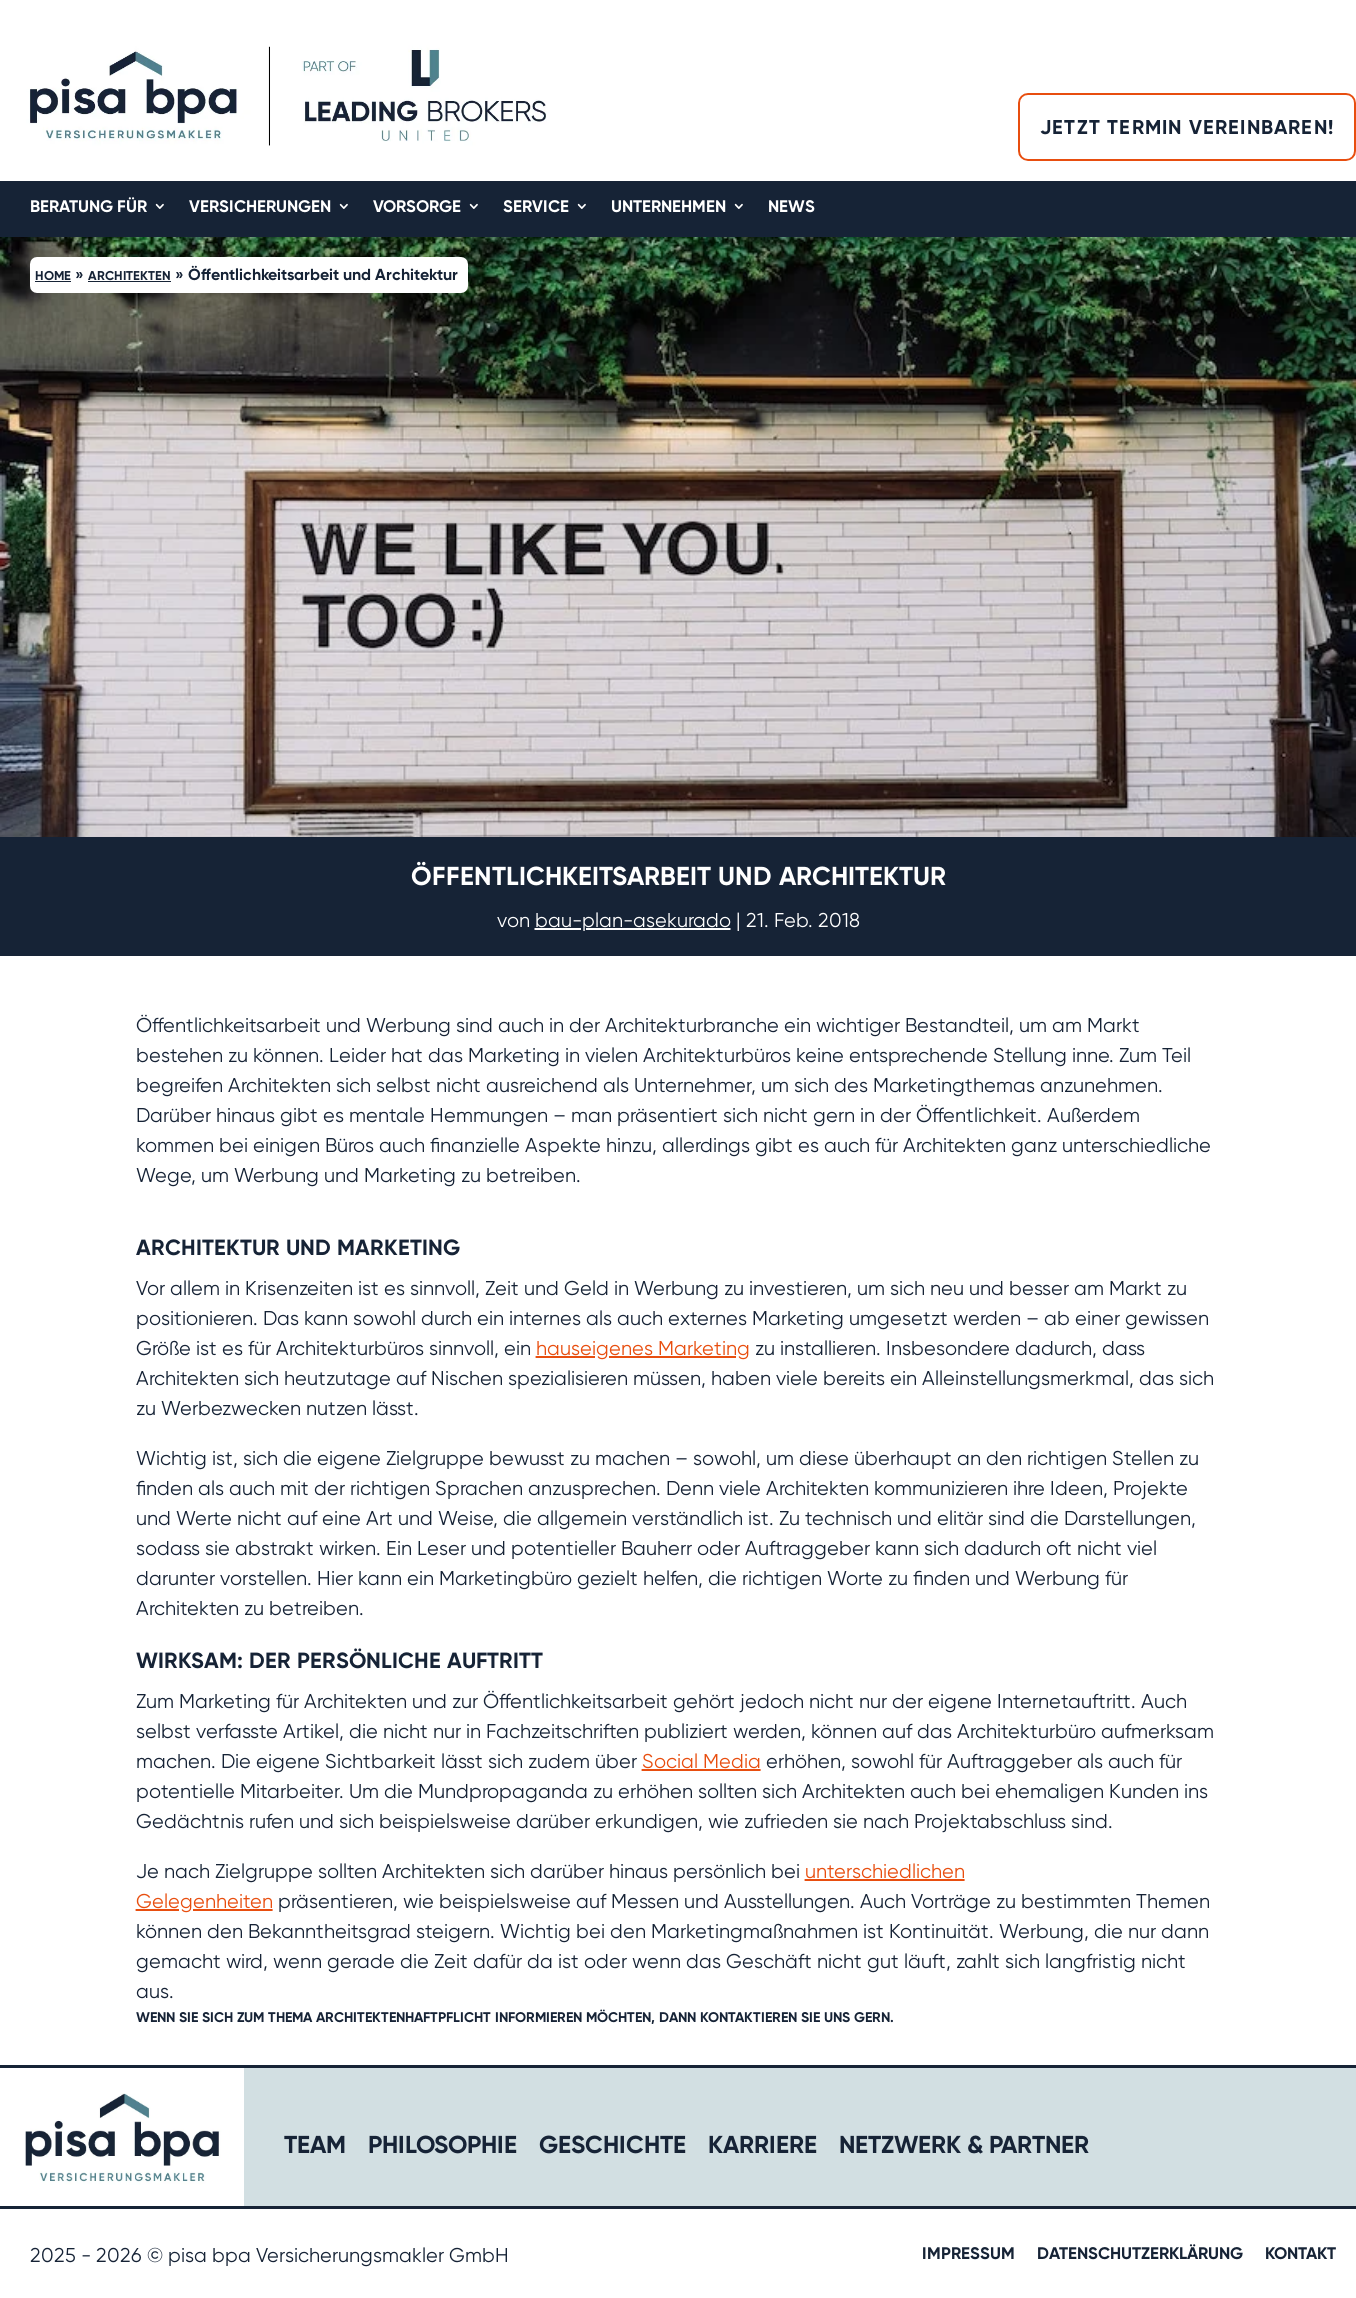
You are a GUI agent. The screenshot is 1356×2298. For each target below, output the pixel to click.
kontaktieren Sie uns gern (795, 2017)
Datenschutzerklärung (1140, 2254)
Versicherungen (260, 207)
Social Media (701, 1761)
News (791, 207)
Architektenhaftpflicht (403, 2017)
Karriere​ (762, 2147)
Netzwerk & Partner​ (964, 2147)
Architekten (129, 275)
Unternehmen (668, 207)
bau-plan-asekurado (633, 920)
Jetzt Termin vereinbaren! (1187, 127)
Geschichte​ (612, 2147)
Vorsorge (417, 207)
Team (315, 2147)
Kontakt (1300, 2254)
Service (536, 207)
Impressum (968, 2254)
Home (53, 275)
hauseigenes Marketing (643, 1348)
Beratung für (88, 207)
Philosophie (442, 2147)
